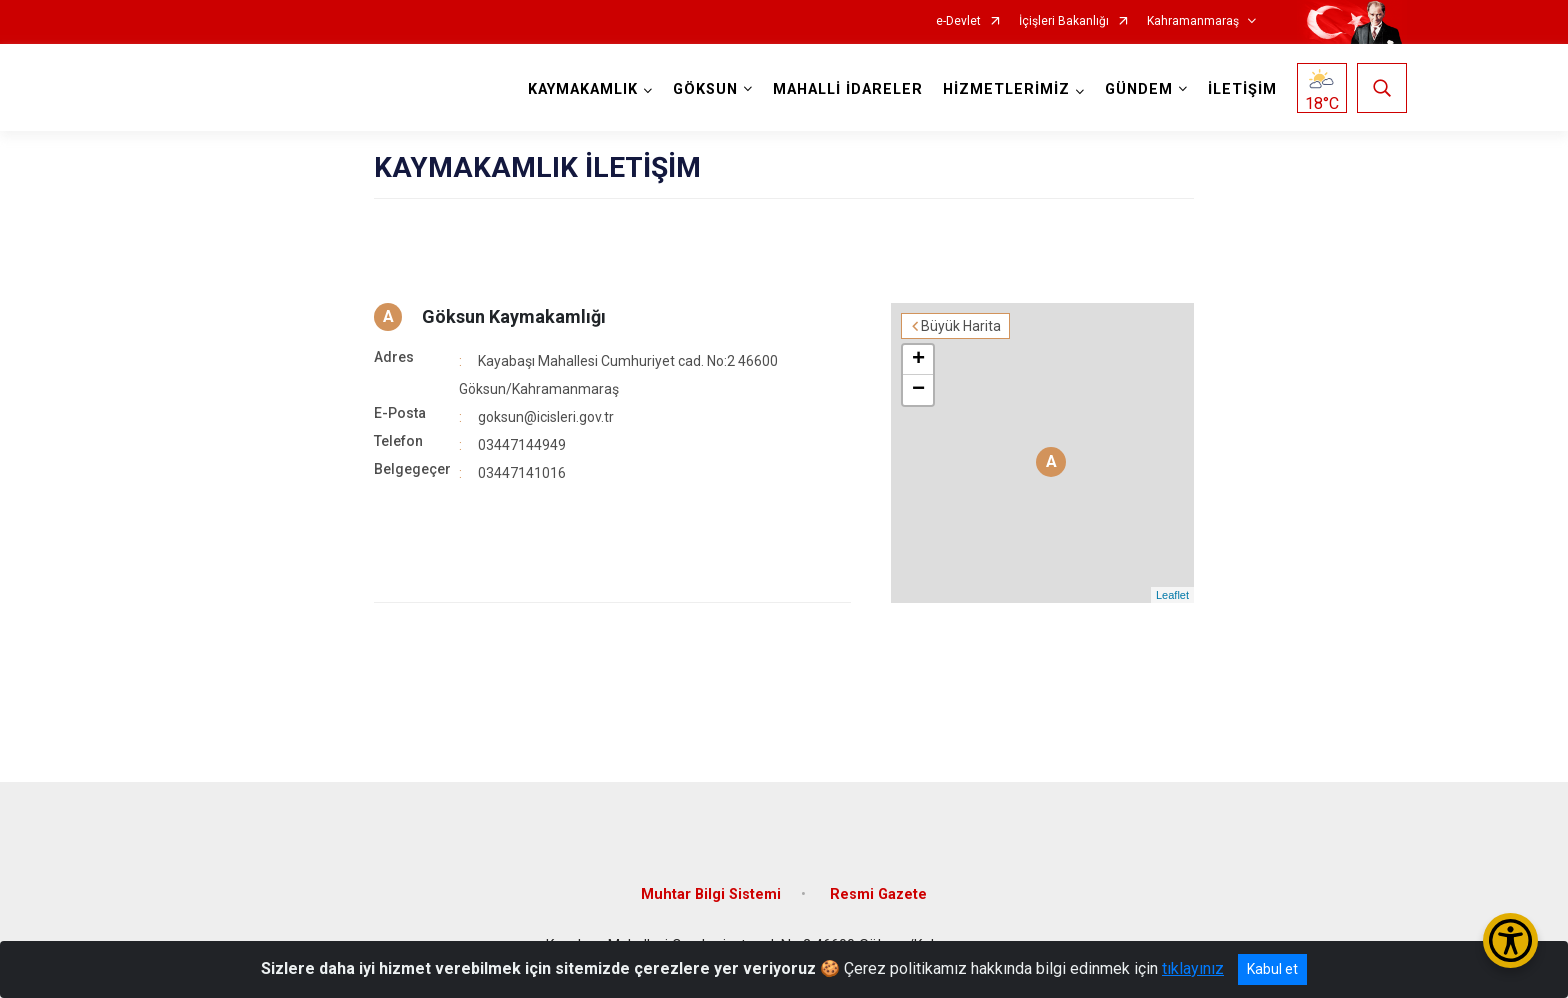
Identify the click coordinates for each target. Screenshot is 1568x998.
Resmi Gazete (878, 894)
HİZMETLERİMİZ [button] (1006, 89)
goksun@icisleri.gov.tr (546, 417)
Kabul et (1272, 969)
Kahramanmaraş (1193, 21)
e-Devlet (958, 21)
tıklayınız (1193, 968)
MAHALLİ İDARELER (848, 89)
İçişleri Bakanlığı (1064, 21)
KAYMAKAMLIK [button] (583, 89)
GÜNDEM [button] (1139, 89)
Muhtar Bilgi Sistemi (711, 894)
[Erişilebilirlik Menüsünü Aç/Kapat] (1510, 940)
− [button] (918, 390)
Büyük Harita (961, 326)
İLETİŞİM (1242, 89)
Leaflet (1172, 595)
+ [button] (918, 360)
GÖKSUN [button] (705, 89)
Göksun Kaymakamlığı (514, 316)
